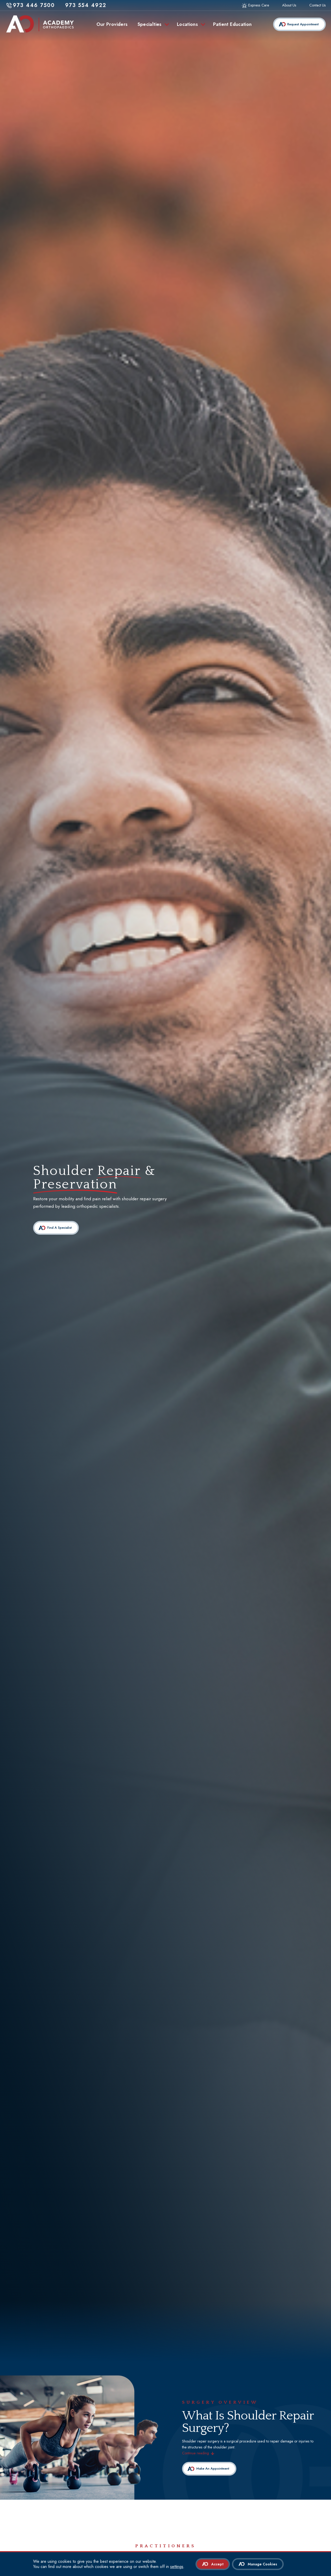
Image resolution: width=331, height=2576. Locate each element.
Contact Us (317, 5)
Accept (217, 2564)
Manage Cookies (262, 2564)
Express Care (258, 5)
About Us (289, 5)
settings (176, 2566)
